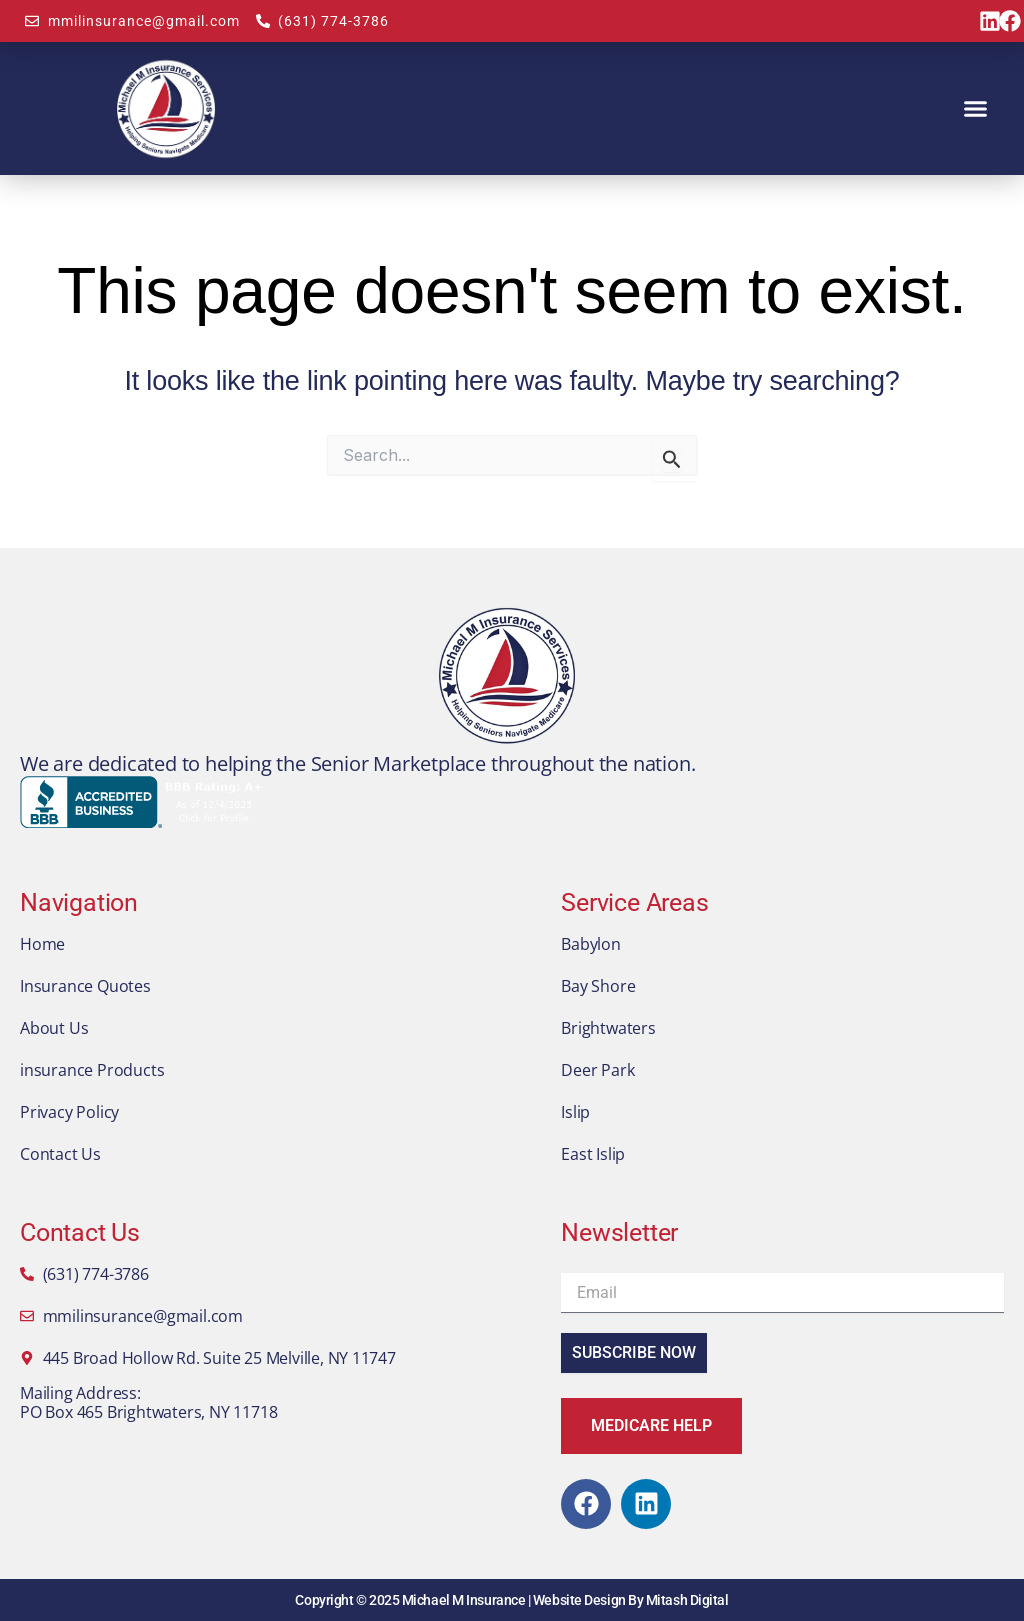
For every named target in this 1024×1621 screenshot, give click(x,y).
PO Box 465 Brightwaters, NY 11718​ (148, 1412)
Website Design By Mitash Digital (631, 1600)
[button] (976, 109)
